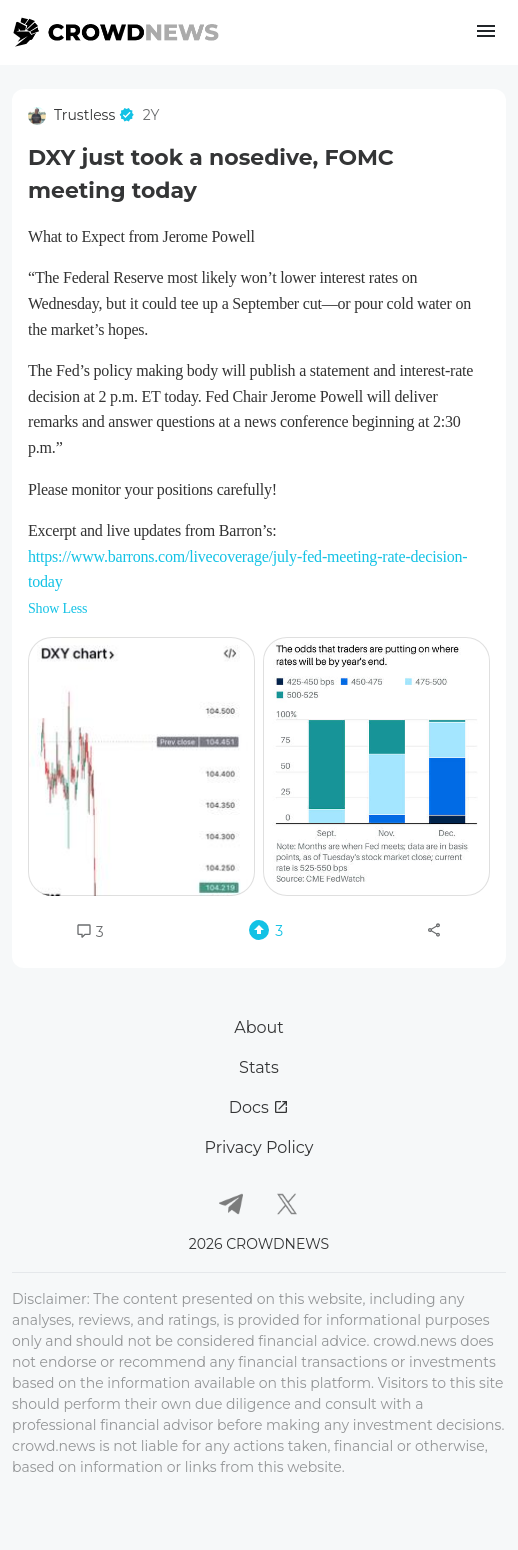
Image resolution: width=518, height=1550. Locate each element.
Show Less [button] (57, 608)
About (259, 1027)
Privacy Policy (259, 1147)
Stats (259, 1067)
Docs (259, 1107)
